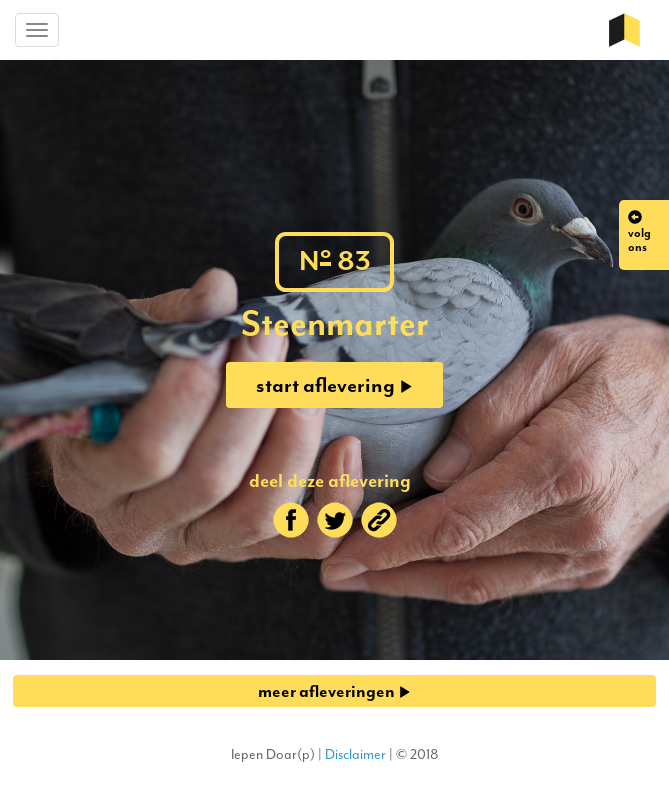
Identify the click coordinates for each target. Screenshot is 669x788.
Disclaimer (355, 754)
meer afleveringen (334, 691)
